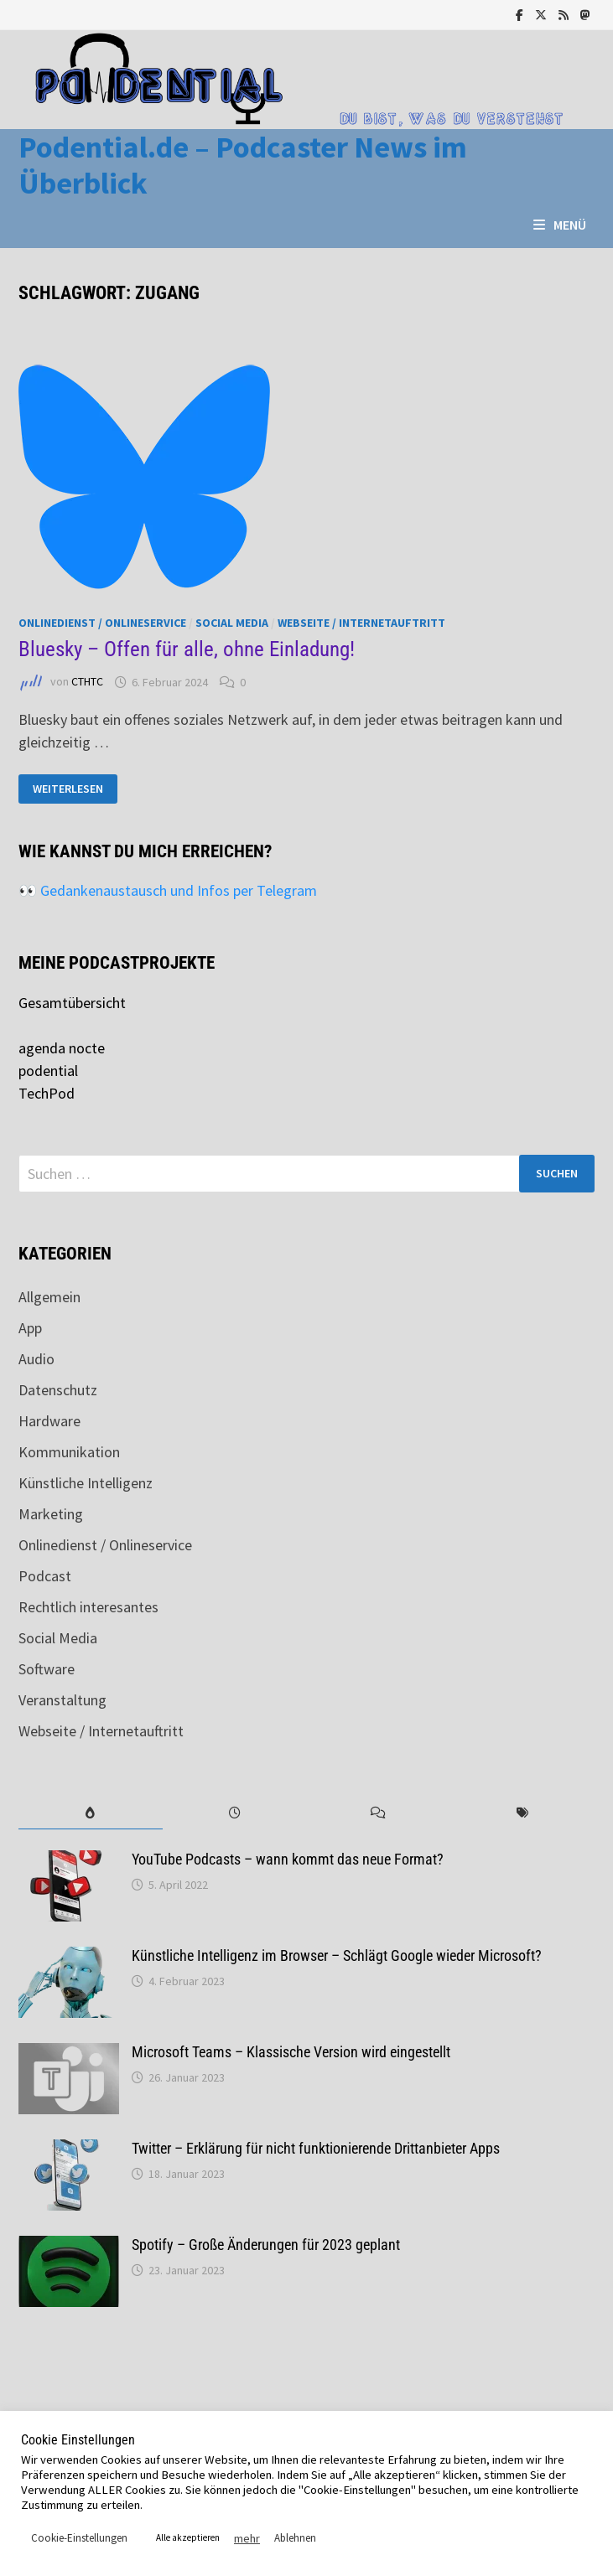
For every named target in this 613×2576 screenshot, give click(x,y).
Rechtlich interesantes (88, 1606)
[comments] (379, 1813)
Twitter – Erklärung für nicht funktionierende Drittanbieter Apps (316, 2148)
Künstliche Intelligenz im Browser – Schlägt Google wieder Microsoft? (337, 1955)
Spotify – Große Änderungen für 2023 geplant (266, 2244)
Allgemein (49, 1296)
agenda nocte (61, 1048)
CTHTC (87, 682)
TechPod (46, 1093)
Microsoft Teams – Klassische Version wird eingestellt (291, 2052)
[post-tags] (522, 1813)
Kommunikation (69, 1451)
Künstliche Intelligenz (85, 1482)
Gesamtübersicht (72, 1002)
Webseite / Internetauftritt (361, 622)
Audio (36, 1358)
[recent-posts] (235, 1813)
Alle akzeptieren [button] (188, 2537)
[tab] (90, 1813)
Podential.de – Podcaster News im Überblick (242, 165)
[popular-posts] (90, 1813)
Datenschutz (57, 1389)
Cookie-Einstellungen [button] (79, 2538)
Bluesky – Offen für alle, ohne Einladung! (186, 649)
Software (46, 1669)
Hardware (49, 1420)
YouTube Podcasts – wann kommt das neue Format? (288, 1859)
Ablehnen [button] (295, 2538)
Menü (559, 224)
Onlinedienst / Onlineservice (102, 622)
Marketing (50, 1513)
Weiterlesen (67, 789)
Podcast (44, 1575)
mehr (247, 2538)
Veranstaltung (62, 1700)
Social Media (231, 622)
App (30, 1327)
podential (48, 1070)
